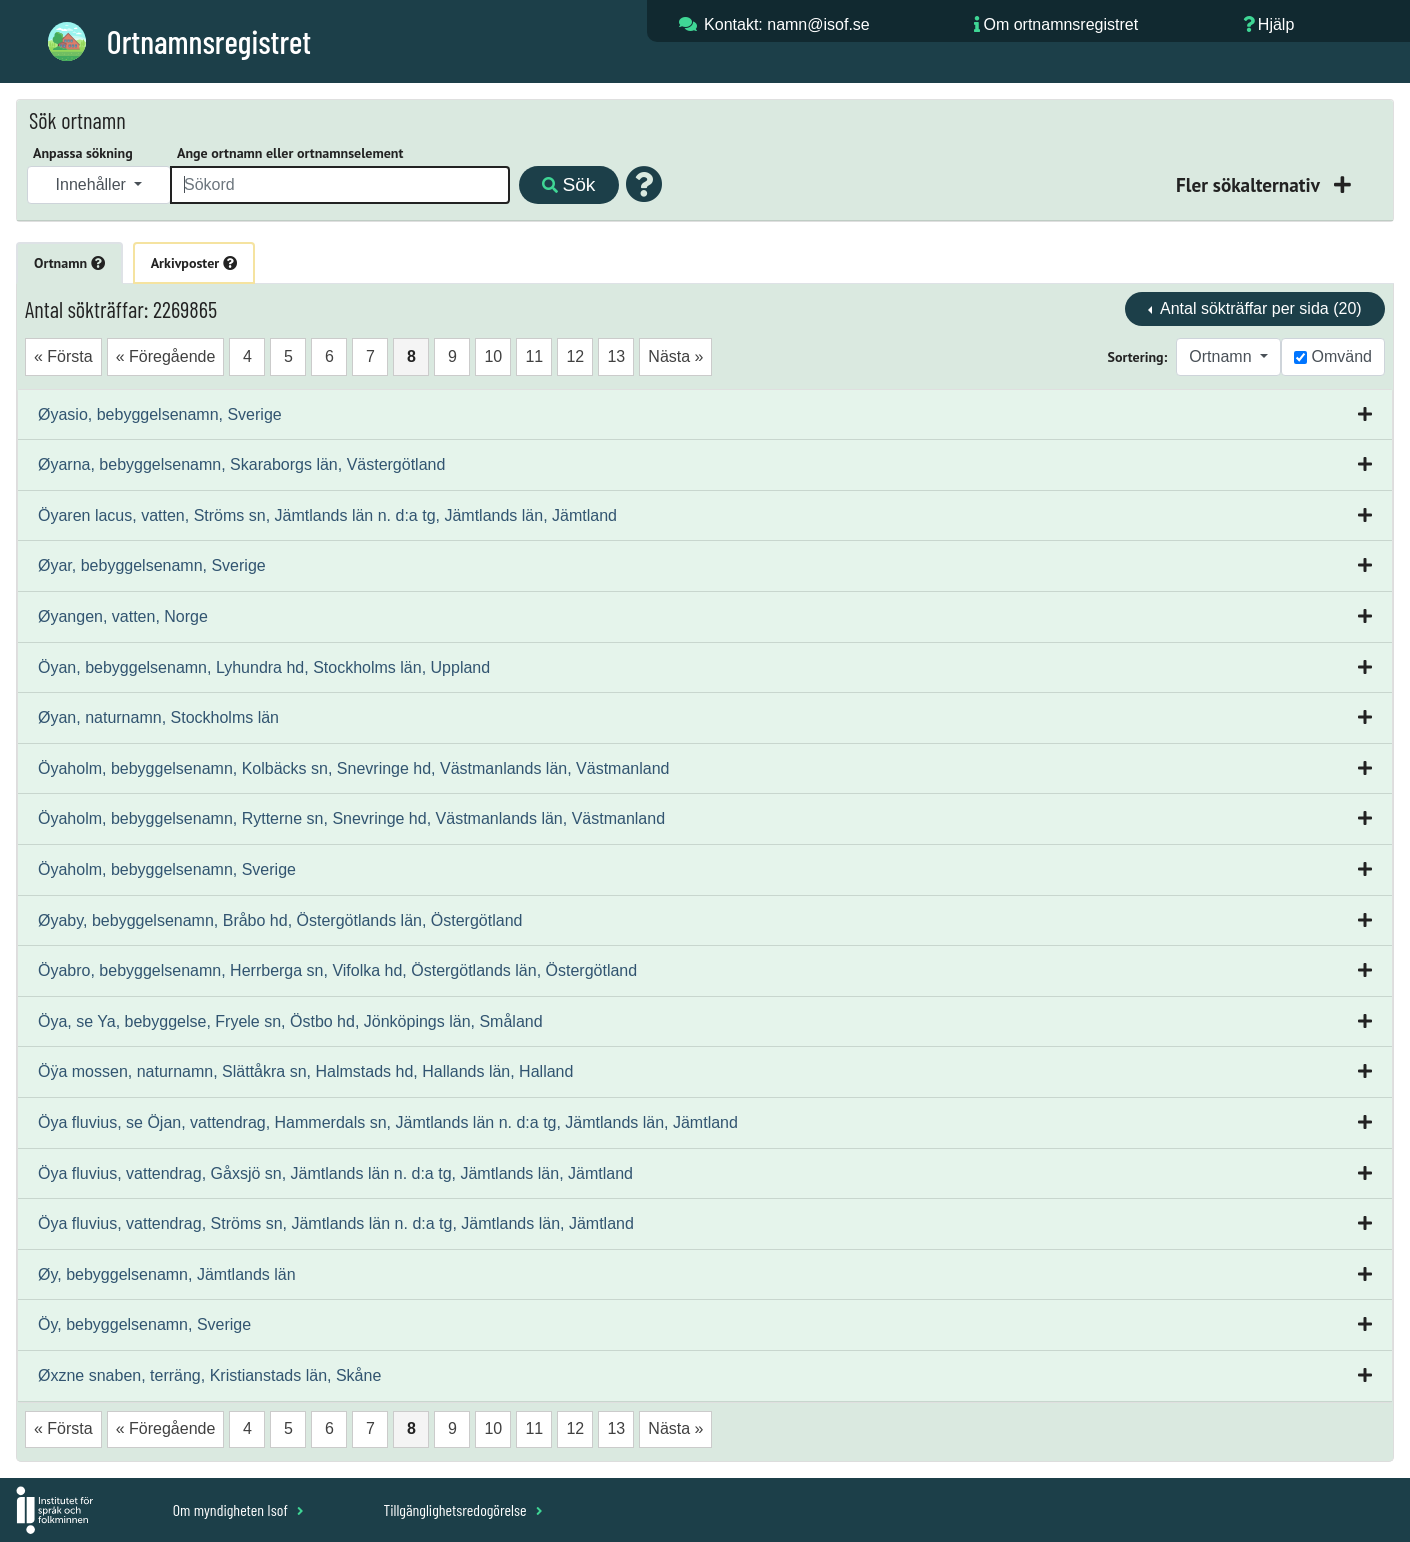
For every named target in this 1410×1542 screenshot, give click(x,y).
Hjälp (1276, 24)
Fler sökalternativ (1250, 184)
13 (616, 356)
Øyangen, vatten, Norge (123, 616)
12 (575, 356)
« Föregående (166, 356)
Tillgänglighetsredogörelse (462, 1509)
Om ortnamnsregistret (1060, 24)
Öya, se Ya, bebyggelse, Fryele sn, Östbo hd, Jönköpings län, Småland (290, 1021)
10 (493, 356)
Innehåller (93, 184)
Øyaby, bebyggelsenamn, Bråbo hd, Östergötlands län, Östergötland (280, 920)
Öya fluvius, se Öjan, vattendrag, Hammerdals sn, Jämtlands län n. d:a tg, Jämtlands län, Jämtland (388, 1122)
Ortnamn (69, 263)
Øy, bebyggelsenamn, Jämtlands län (167, 1274)
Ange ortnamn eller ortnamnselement (290, 153)
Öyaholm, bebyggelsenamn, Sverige (167, 869)
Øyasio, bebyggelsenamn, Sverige (160, 414)
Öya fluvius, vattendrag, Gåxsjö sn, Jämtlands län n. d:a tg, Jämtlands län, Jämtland (335, 1173)
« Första (63, 356)
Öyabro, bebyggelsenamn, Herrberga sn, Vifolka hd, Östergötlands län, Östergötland (337, 970)
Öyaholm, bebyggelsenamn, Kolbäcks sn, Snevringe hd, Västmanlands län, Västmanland (353, 768)
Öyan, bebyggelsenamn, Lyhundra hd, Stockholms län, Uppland (264, 667)
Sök (568, 184)
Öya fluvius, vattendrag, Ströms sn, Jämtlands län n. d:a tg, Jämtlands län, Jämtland (336, 1223)
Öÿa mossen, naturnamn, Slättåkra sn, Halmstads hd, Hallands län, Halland (305, 1071)
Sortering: (1138, 357)
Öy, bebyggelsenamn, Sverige (144, 1324)
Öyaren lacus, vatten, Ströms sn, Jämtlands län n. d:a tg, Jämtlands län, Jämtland (327, 515)
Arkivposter (194, 263)
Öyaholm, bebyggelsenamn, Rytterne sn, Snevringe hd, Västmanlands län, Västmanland (351, 818)
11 (534, 356)
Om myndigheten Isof (238, 1509)
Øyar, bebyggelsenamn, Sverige (152, 565)
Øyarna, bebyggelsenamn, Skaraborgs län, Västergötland (241, 464)
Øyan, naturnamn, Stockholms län (158, 717)
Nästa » (675, 356)
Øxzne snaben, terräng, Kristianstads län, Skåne (209, 1375)
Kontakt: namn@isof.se (787, 24)
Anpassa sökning (83, 153)
